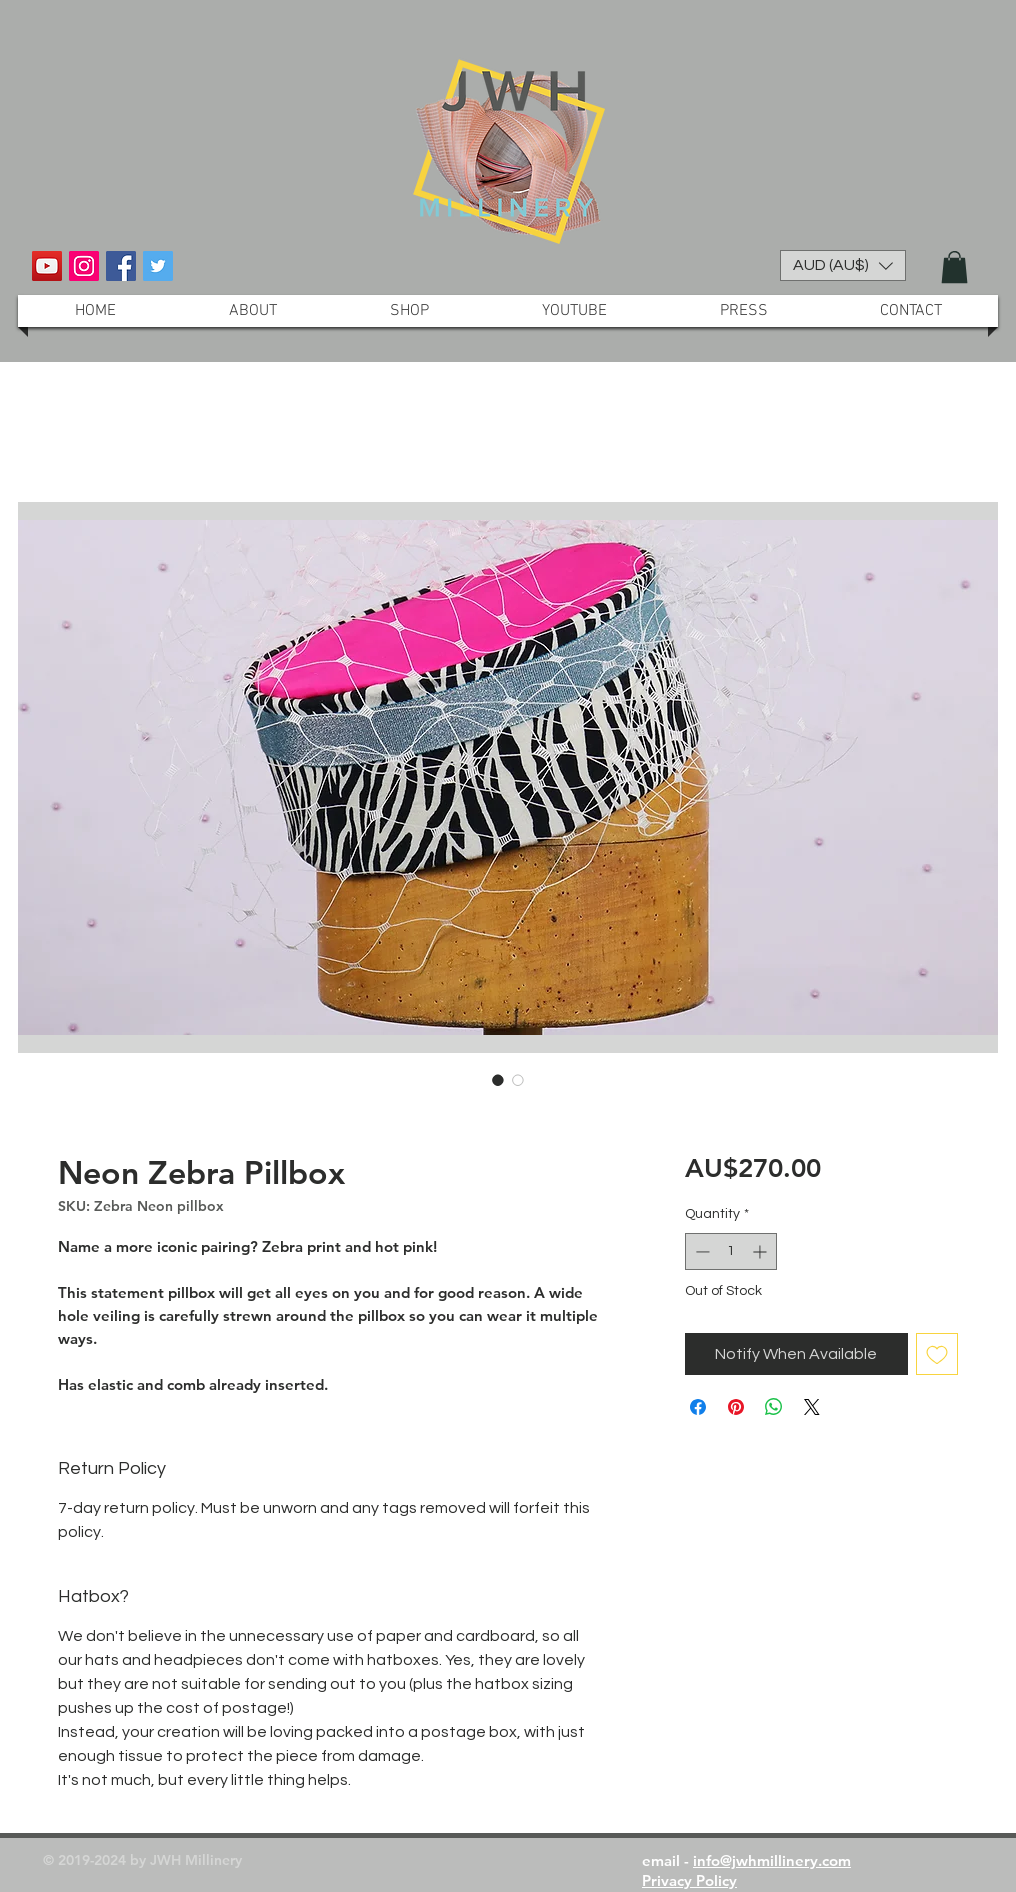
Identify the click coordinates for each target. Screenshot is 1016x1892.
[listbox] (843, 265)
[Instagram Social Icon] (84, 266)
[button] (843, 265)
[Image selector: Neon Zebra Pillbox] (498, 1080)
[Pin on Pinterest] (736, 1407)
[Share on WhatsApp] (774, 1407)
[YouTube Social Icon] (47, 266)
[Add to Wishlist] (937, 1354)
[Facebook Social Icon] (121, 266)
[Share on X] (812, 1407)
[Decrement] (700, 1251)
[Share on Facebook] (698, 1407)
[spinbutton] (731, 1251)
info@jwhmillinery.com (772, 1860)
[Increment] (761, 1251)
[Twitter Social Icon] (158, 266)
